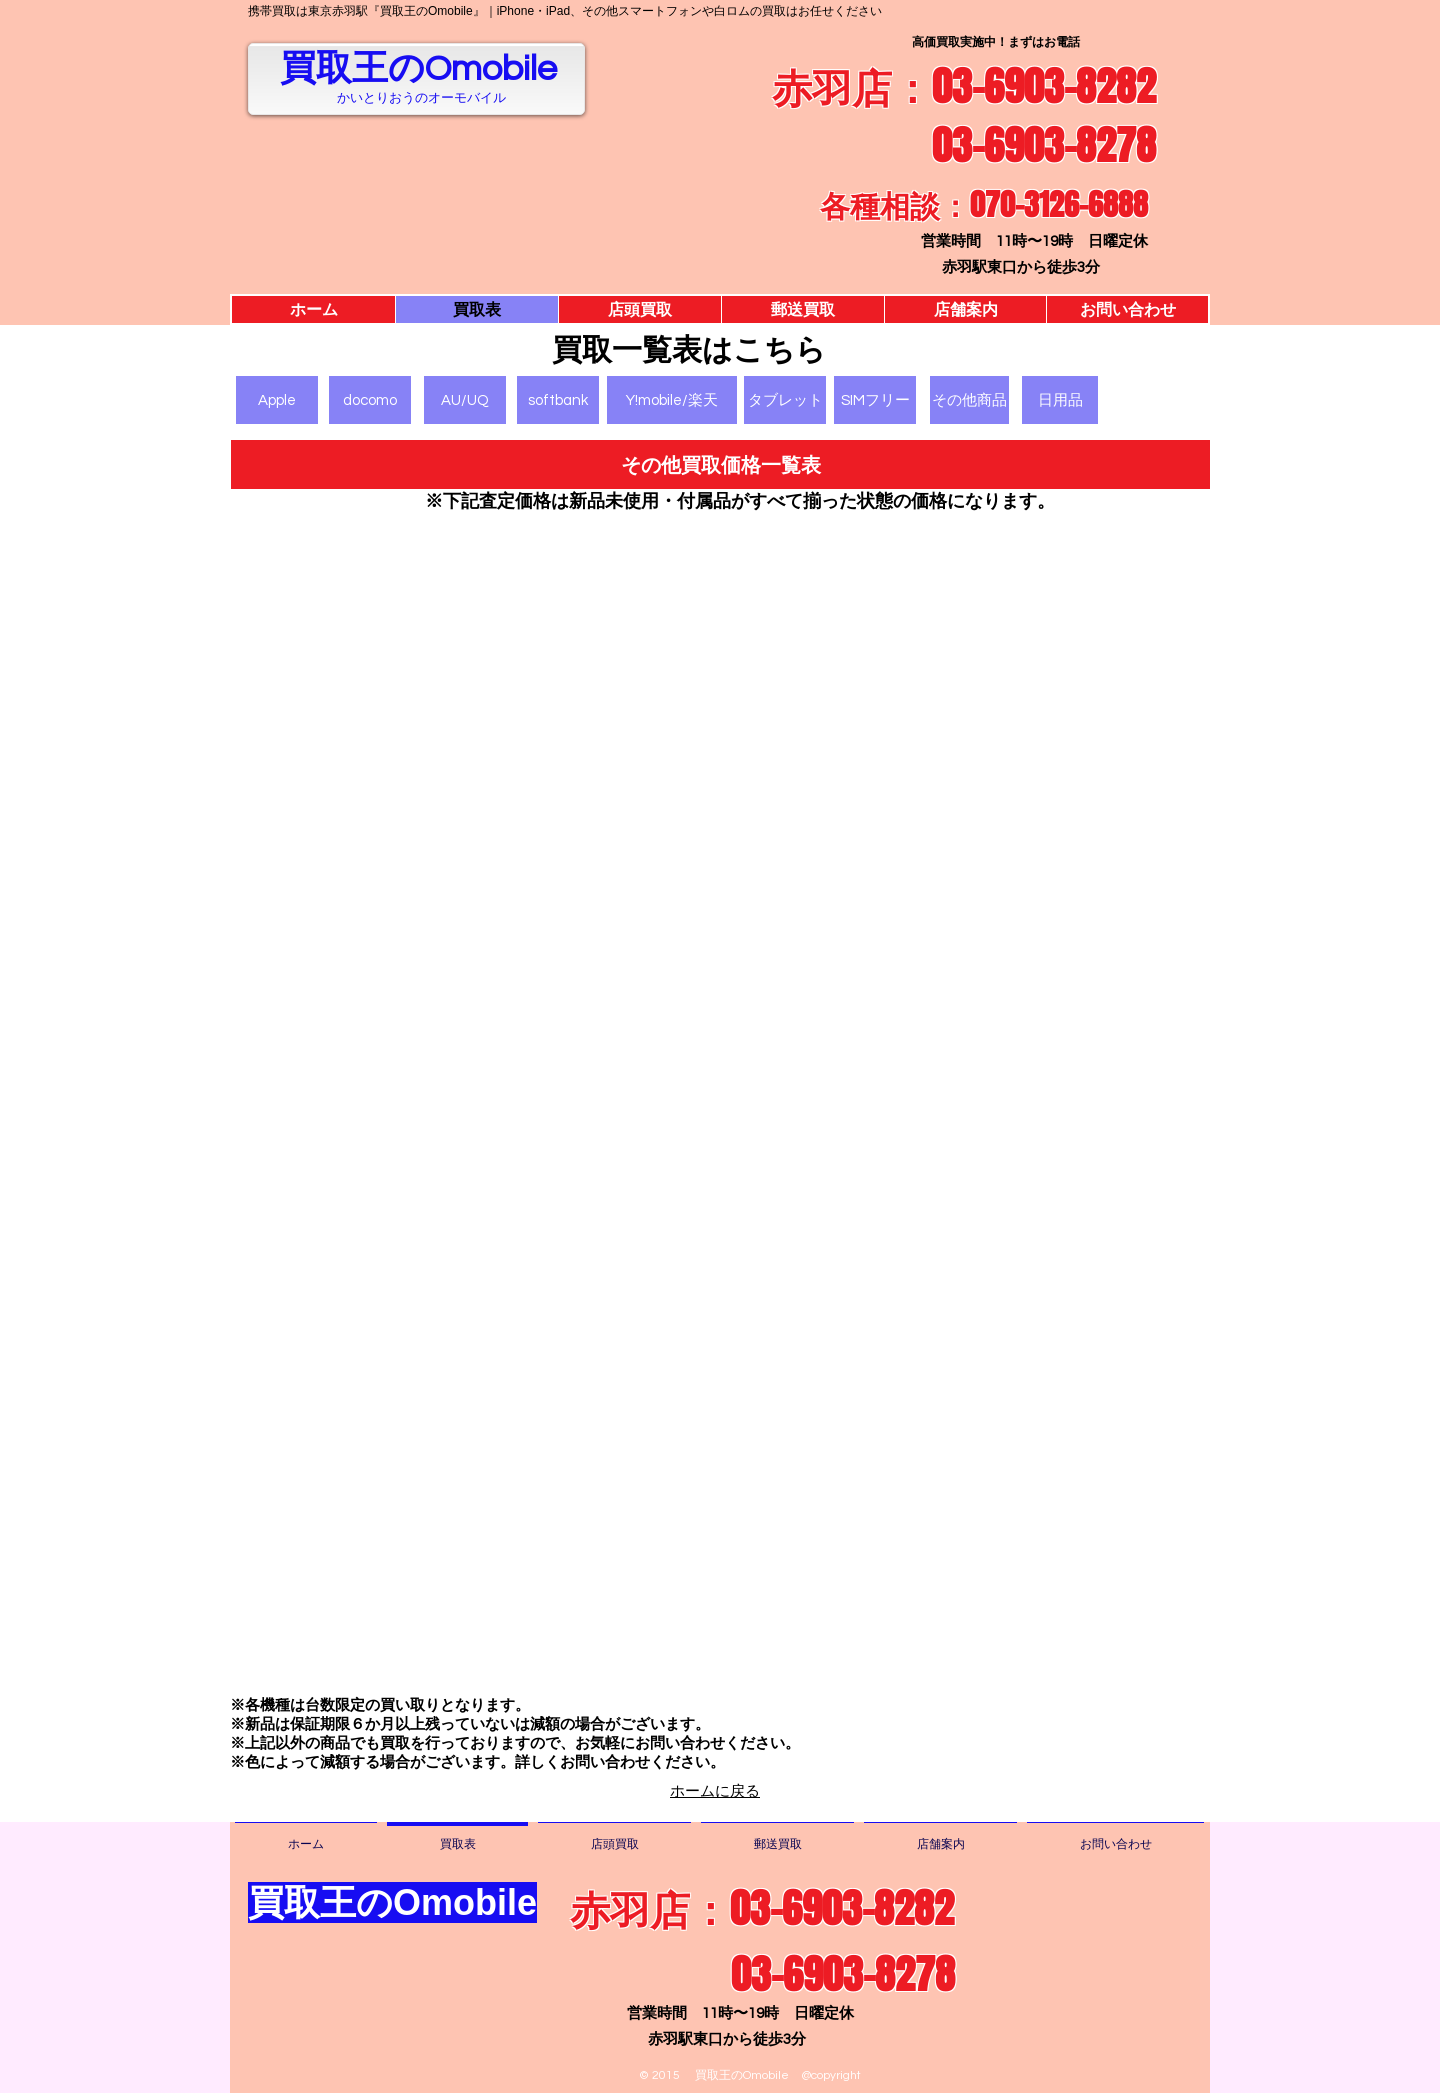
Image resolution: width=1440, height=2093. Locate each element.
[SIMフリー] (875, 400)
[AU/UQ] (465, 400)
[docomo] (370, 400)
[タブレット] (785, 400)
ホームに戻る (715, 1791)
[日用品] (1060, 400)
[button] (720, 464)
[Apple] (277, 400)
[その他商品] (969, 400)
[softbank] (558, 400)
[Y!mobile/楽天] (672, 400)
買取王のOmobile (418, 69)
